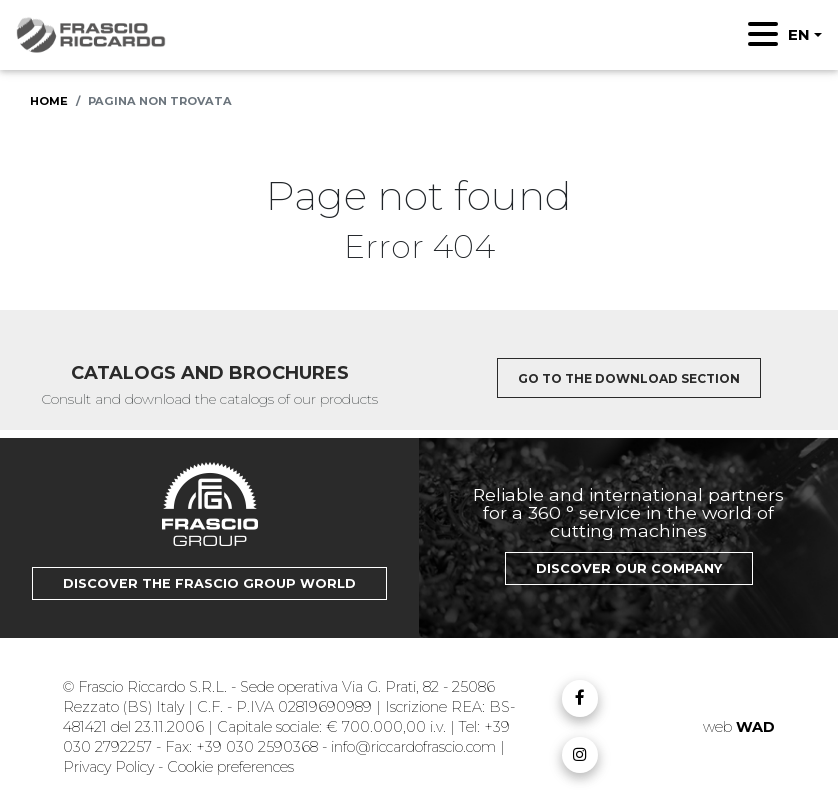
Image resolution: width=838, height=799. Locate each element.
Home (49, 101)
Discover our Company (629, 568)
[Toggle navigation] (763, 34)
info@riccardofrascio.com (413, 747)
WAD (755, 727)
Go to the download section (629, 378)
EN (799, 34)
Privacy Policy (110, 767)
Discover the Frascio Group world (209, 583)
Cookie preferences (230, 767)
